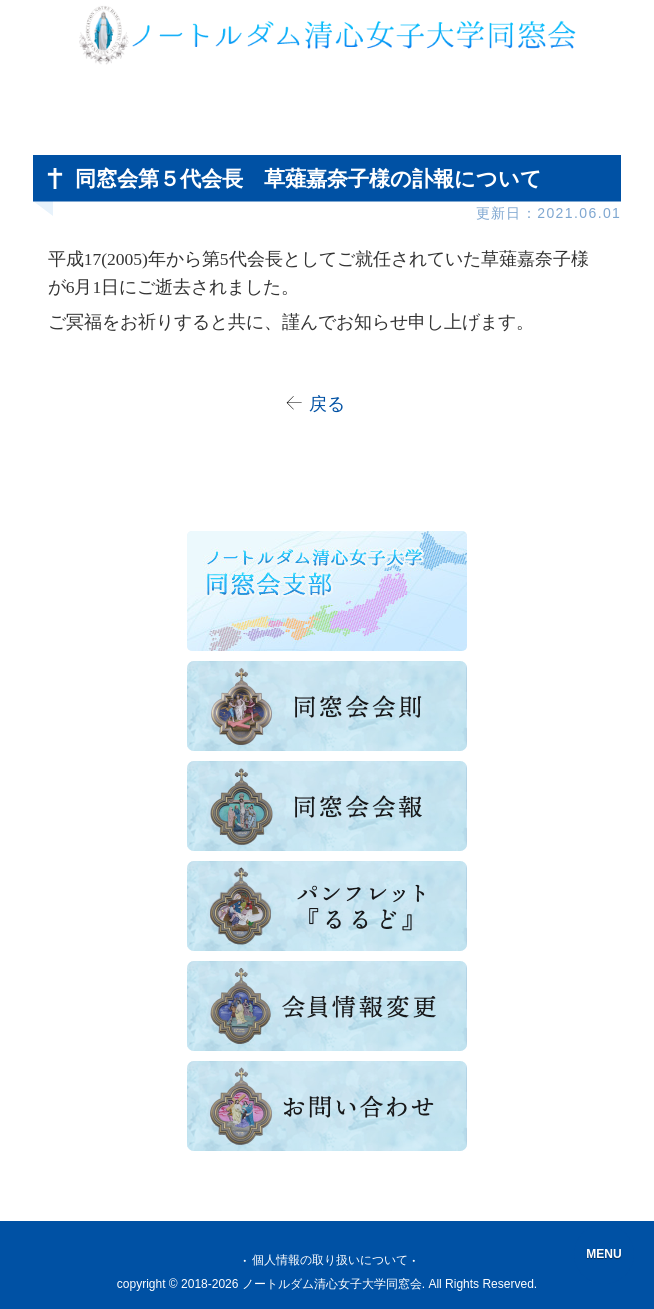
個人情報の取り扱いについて (330, 1260)
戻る (327, 404)
